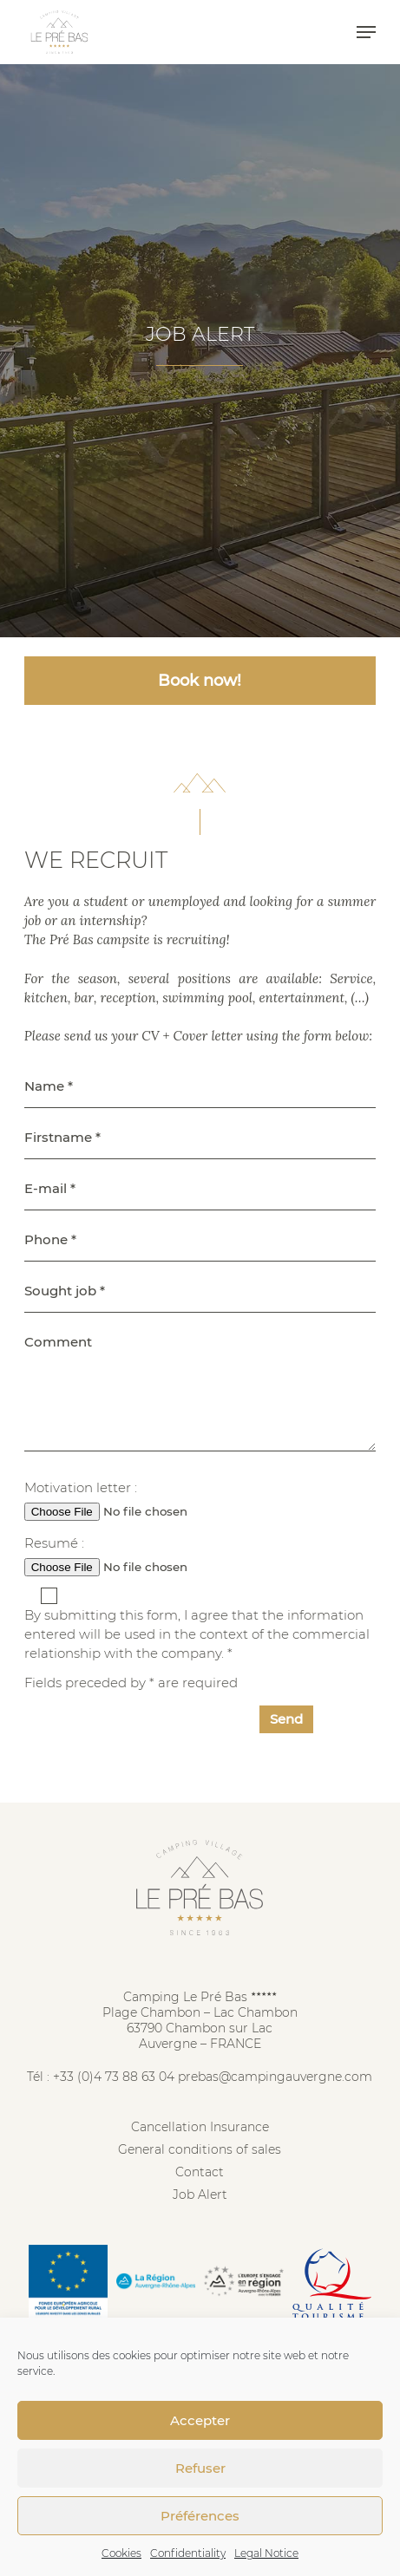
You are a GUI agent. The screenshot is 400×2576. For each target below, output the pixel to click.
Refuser (200, 2468)
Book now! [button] (199, 680)
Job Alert (200, 2194)
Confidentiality (188, 2553)
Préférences (200, 2516)
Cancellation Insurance (200, 2127)
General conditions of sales (199, 2149)
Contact (199, 2172)
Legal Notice (266, 2553)
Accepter (200, 2420)
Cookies (121, 2553)
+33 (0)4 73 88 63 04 (113, 2076)
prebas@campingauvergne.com (275, 2076)
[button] (366, 32)
